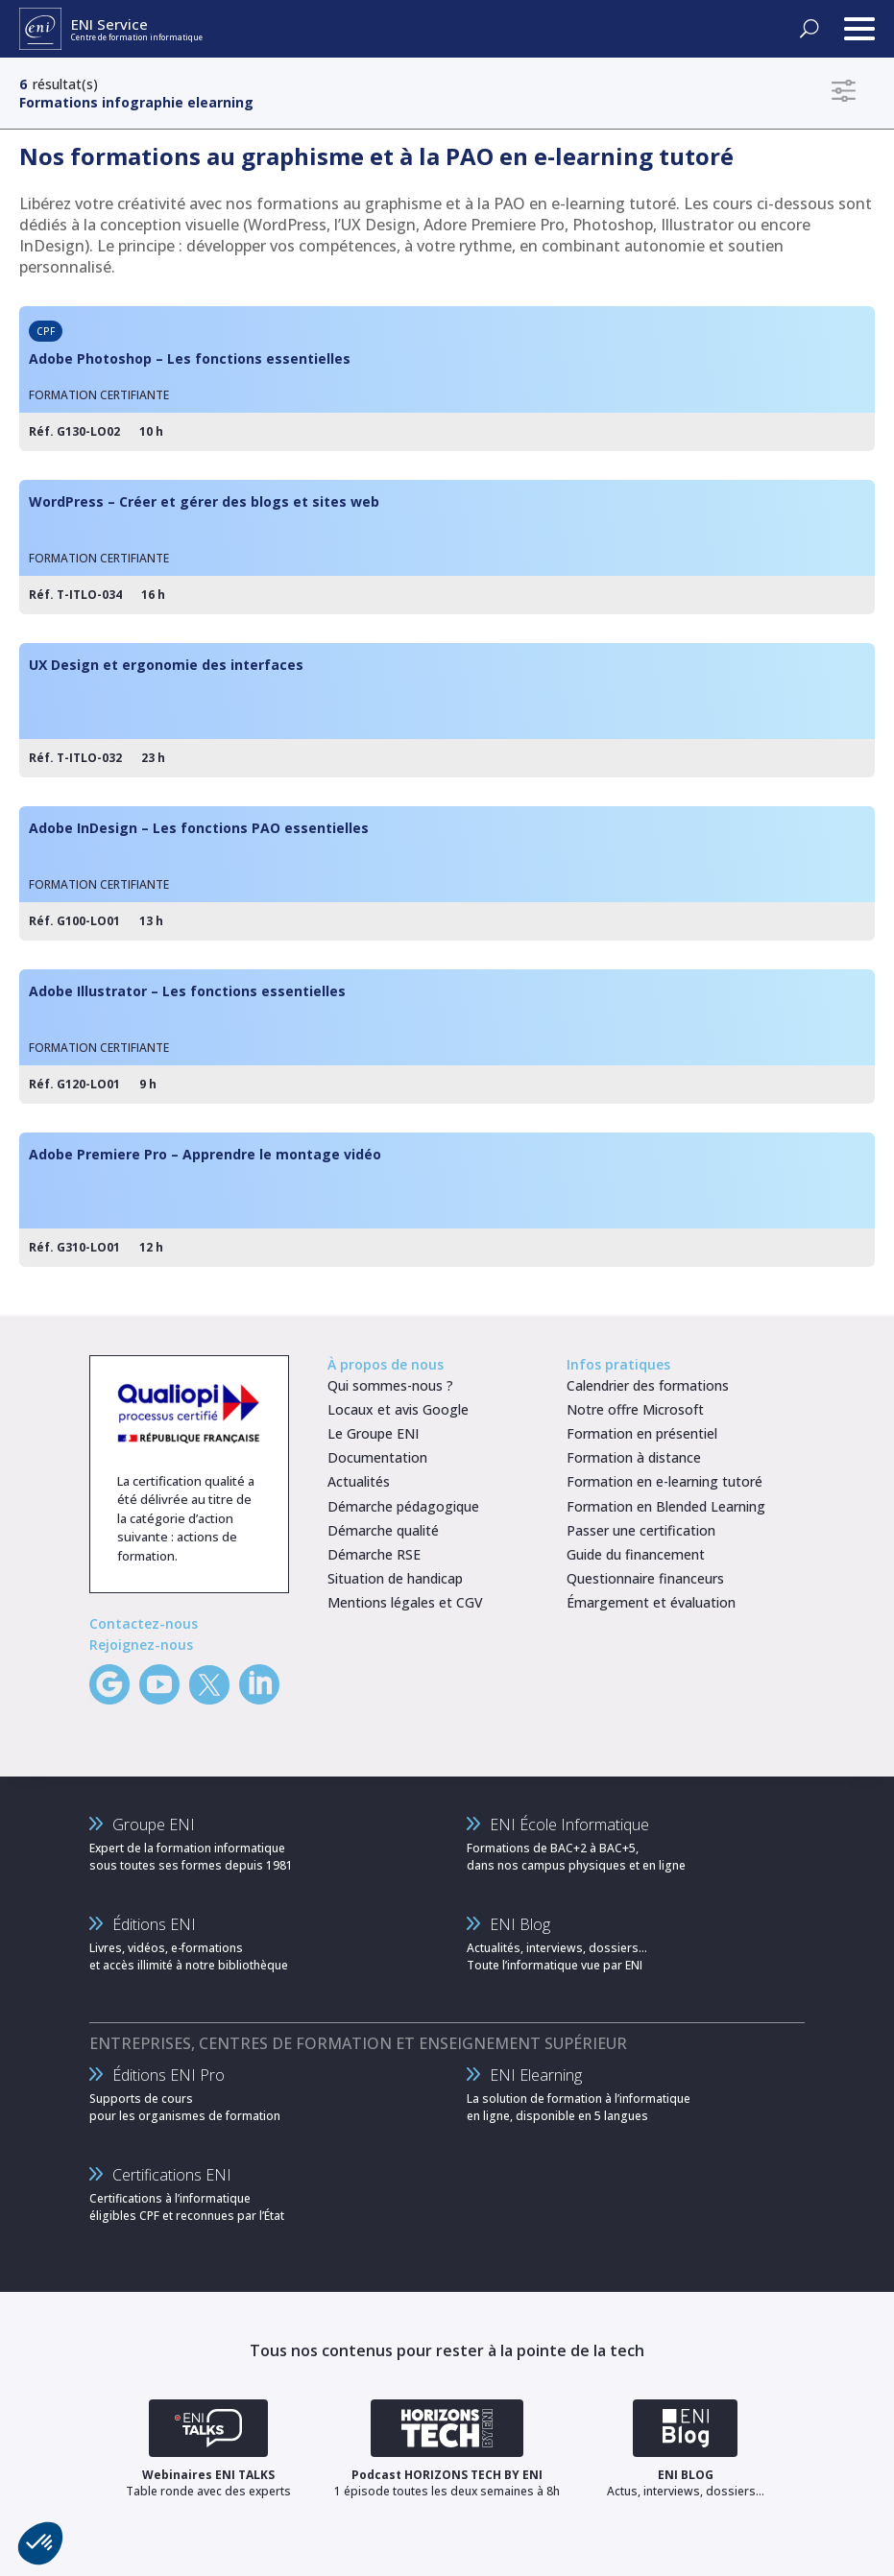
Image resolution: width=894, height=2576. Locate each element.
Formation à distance (634, 1457)
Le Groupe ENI (373, 1433)
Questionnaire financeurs (645, 1578)
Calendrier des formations (648, 1385)
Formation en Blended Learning (666, 1506)
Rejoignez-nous (141, 1644)
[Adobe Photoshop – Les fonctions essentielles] (447, 378)
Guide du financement (636, 1554)
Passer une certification (641, 1530)
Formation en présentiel (642, 1433)
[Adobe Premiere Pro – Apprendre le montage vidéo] (447, 1200)
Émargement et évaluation (651, 1602)
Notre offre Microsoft (635, 1409)
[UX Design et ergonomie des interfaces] (447, 710)
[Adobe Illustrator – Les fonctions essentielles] (447, 1036)
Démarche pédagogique (403, 1506)
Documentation (377, 1457)
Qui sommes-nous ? (390, 1385)
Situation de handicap (395, 1578)
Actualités (358, 1481)
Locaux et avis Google (398, 1409)
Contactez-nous (143, 1623)
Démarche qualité (383, 1530)
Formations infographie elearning (136, 102)
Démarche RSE (374, 1554)
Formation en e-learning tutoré (664, 1481)
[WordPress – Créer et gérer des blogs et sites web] (447, 547)
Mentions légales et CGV (405, 1602)
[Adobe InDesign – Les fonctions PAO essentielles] (447, 873)
